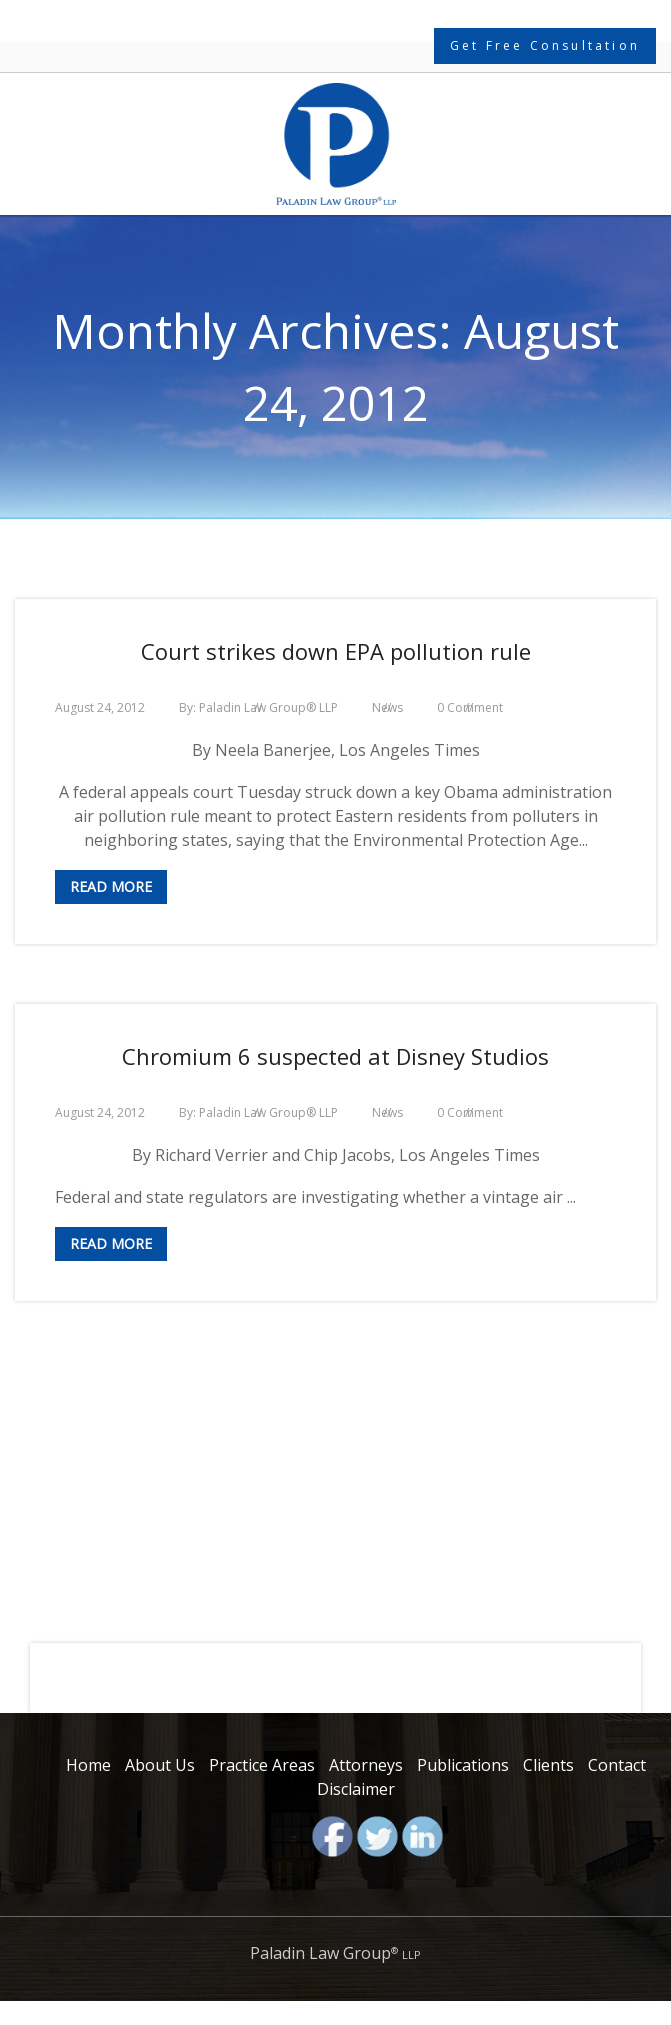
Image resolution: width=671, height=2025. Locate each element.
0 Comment (470, 707)
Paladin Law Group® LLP (268, 707)
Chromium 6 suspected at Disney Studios (335, 1056)
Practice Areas (262, 1765)
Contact (617, 1765)
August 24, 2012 (100, 707)
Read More (111, 886)
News (387, 707)
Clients (548, 1765)
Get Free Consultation (545, 45)
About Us (160, 1765)
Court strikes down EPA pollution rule (336, 651)
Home (88, 1765)
